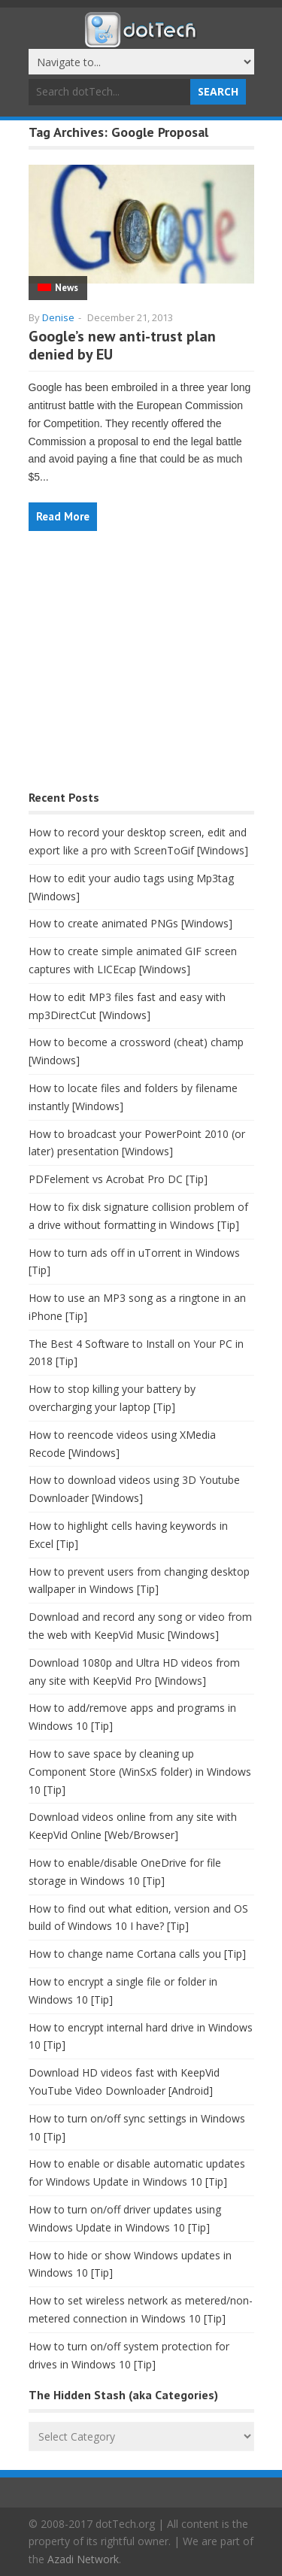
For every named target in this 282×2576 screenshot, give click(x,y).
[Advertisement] (141, 668)
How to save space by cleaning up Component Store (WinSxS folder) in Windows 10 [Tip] (140, 1771)
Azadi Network (83, 2559)
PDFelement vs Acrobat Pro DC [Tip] (118, 1179)
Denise (58, 317)
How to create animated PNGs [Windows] (130, 923)
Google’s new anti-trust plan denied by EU (122, 345)
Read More (62, 516)
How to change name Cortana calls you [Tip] (137, 1953)
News (66, 287)
